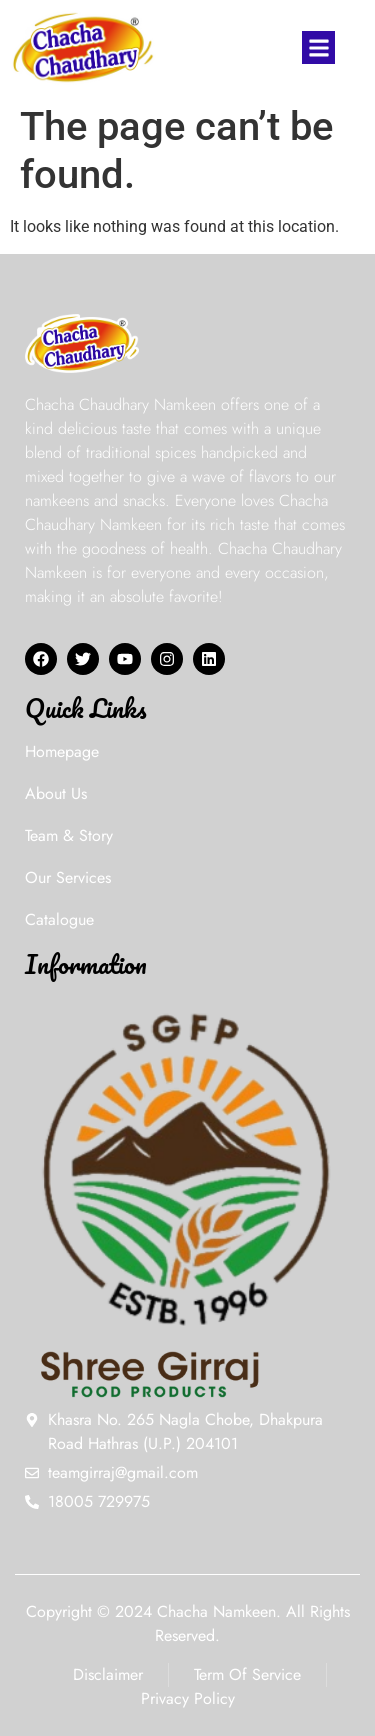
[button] (318, 47)
